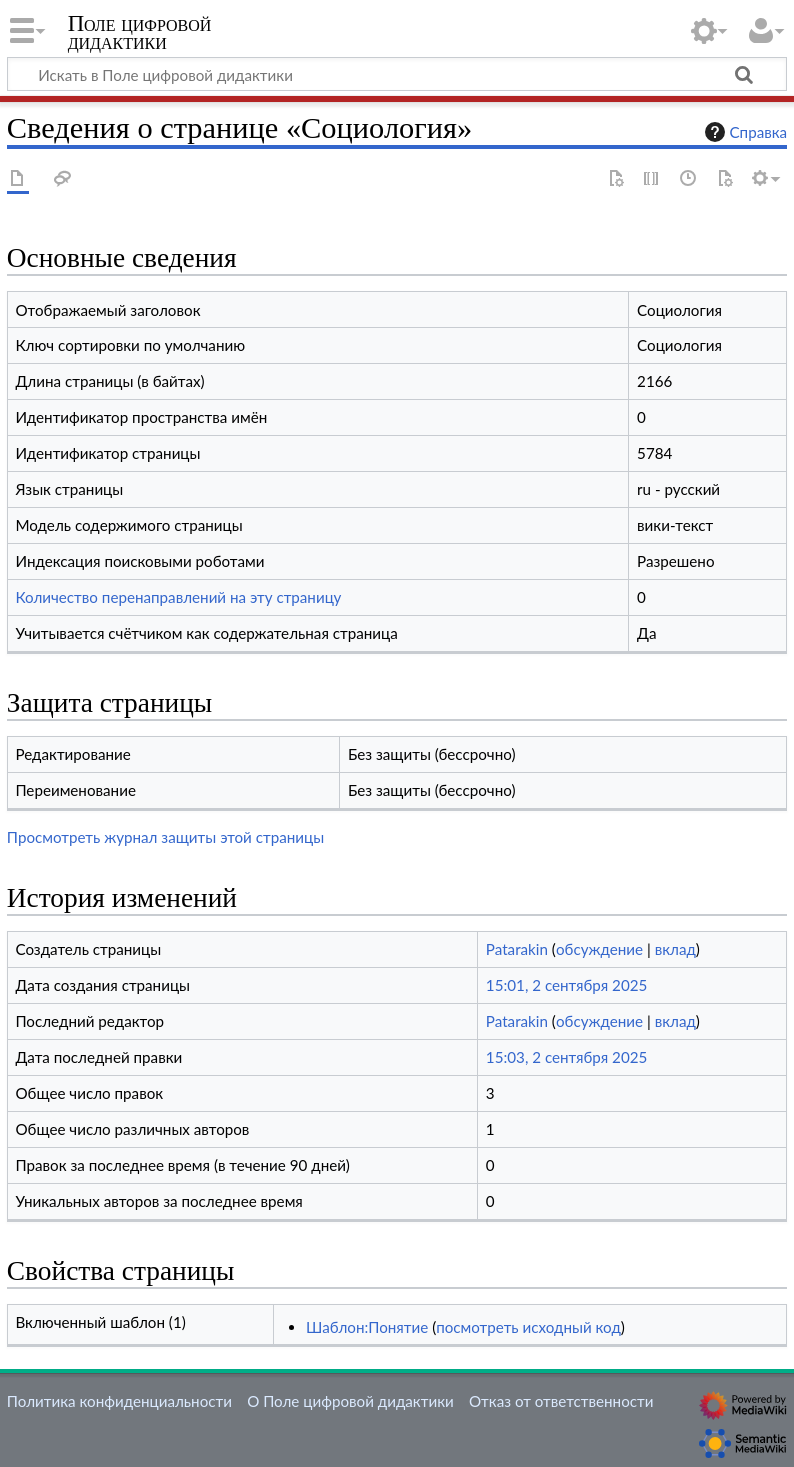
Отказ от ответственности (561, 1401)
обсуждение (599, 949)
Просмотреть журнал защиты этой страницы (165, 837)
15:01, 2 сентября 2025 (567, 985)
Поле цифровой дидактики (140, 33)
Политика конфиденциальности (119, 1401)
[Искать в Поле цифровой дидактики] (397, 74)
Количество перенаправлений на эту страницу (178, 597)
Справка (744, 132)
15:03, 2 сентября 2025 (567, 1057)
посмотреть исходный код (528, 1327)
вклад (675, 949)
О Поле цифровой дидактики (350, 1401)
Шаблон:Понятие (367, 1327)
